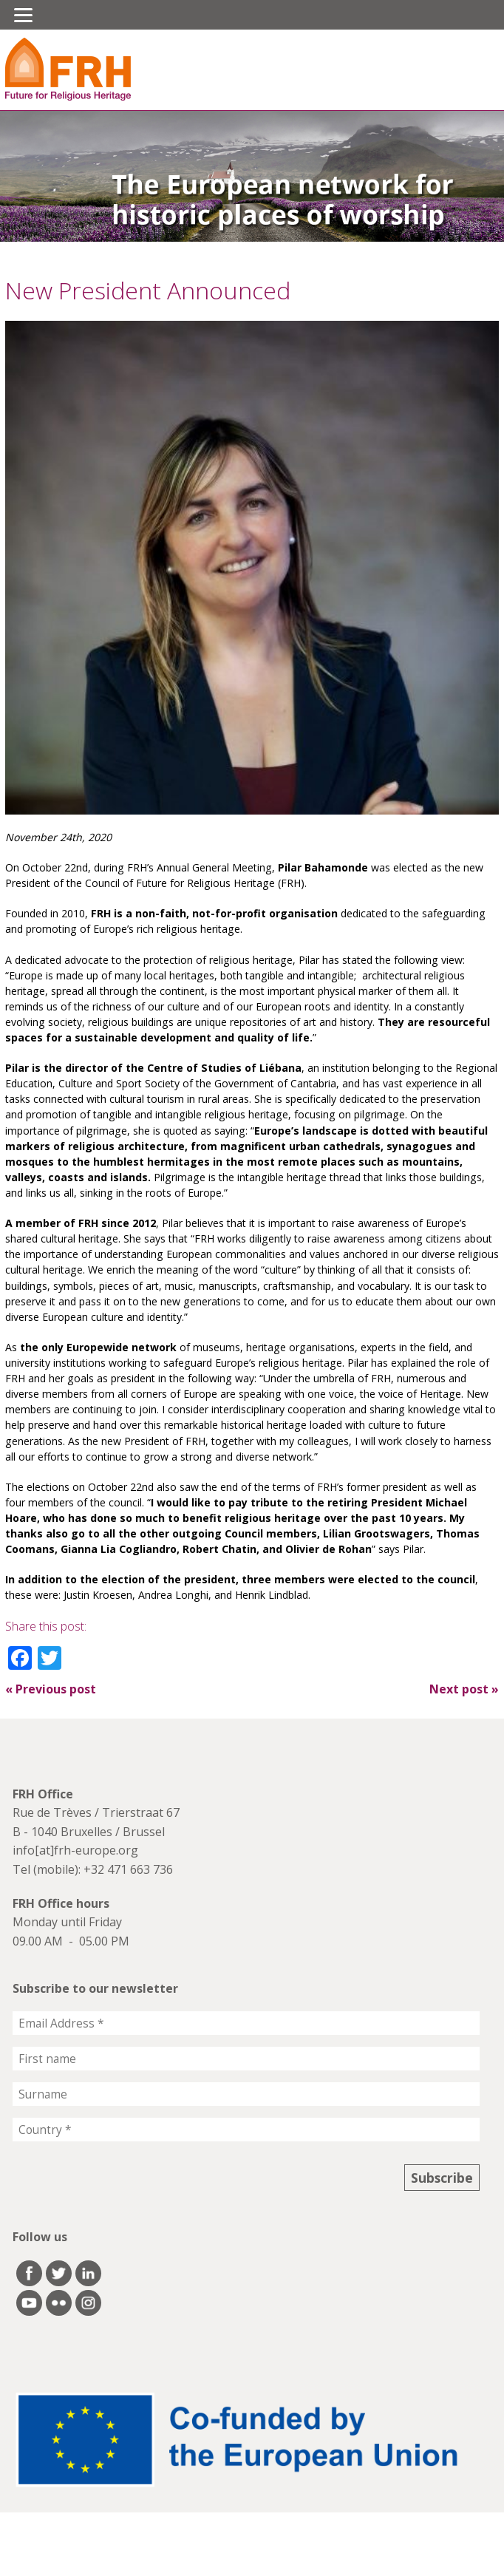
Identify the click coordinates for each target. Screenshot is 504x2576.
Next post (464, 1689)
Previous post (50, 1689)
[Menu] (23, 15)
